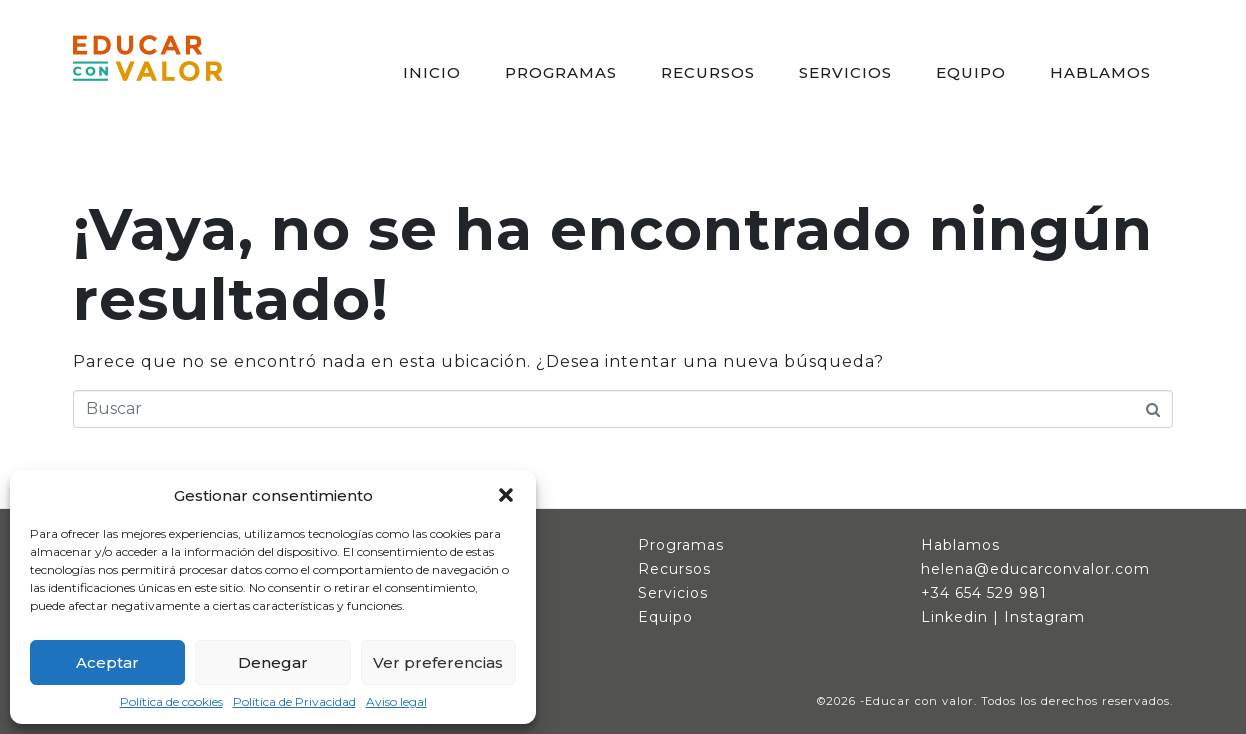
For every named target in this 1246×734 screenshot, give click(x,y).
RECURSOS (708, 72)
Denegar (273, 662)
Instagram (1044, 617)
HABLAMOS (1100, 72)
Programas (681, 545)
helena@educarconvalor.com (1035, 569)
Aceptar (107, 662)
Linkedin (954, 617)
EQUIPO (971, 72)
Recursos (674, 569)
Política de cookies (171, 702)
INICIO (432, 72)
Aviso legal (396, 702)
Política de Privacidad (294, 702)
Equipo (665, 617)
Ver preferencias (438, 662)
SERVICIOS (845, 72)
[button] (506, 495)
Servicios (673, 593)
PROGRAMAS (561, 72)
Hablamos (960, 545)
